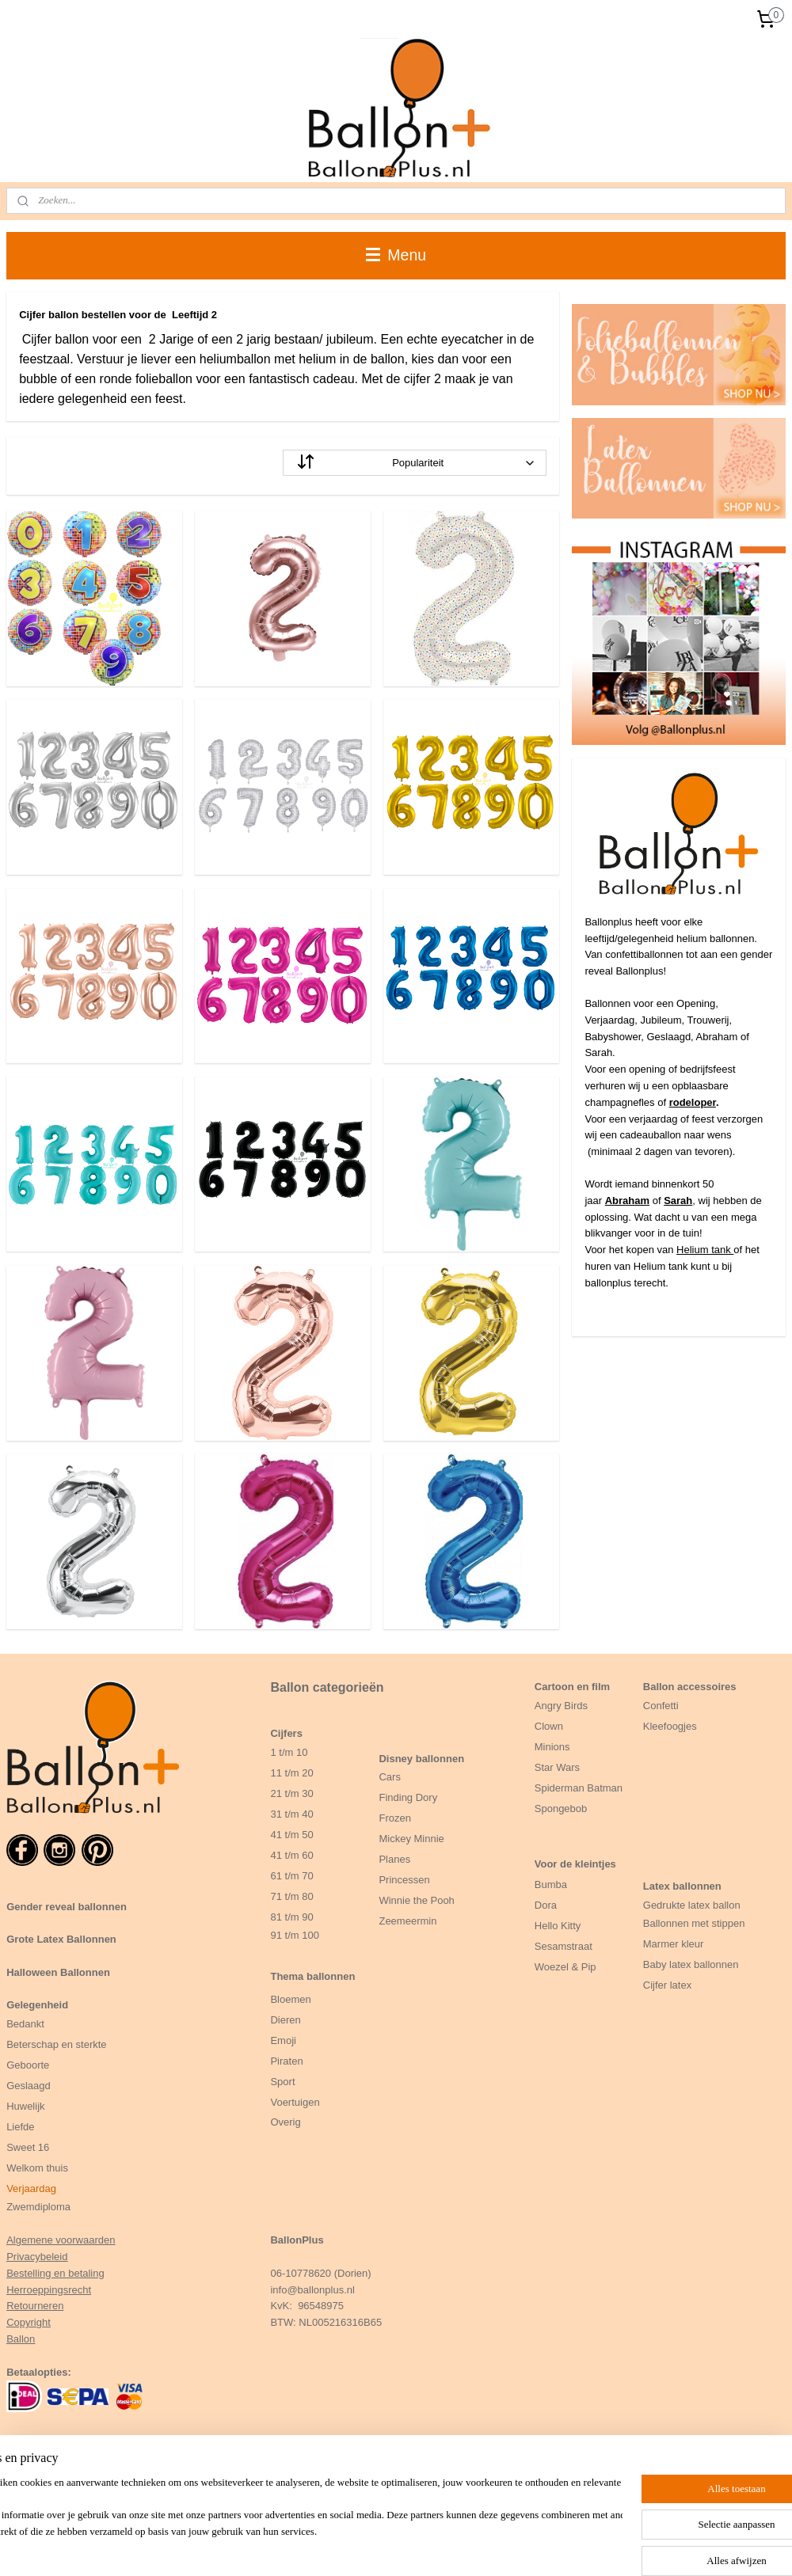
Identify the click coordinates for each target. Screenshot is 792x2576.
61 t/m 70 (291, 1876)
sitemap (400, 2546)
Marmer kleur (673, 1944)
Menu (396, 255)
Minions (552, 1747)
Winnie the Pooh (416, 1900)
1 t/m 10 (288, 1752)
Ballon (20, 2339)
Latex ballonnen (682, 1886)
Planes (394, 1859)
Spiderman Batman (579, 1788)
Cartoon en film (572, 1687)
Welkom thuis (37, 2168)
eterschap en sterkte (60, 2044)
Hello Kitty (558, 1926)
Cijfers (286, 1733)
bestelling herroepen (480, 2546)
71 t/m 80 (291, 1896)
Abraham (627, 1200)
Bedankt (25, 2024)
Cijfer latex (667, 1985)
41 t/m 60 (291, 1855)
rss (429, 2546)
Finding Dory (408, 1797)
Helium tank (704, 1250)
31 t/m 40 (291, 1814)
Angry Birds (561, 1706)
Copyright (28, 2322)
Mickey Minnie (411, 1839)
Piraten (286, 2061)
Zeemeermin (407, 1921)
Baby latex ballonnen (691, 1964)
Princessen (404, 1880)
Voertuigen (294, 2102)
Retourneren (34, 2306)
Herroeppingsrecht (48, 2290)
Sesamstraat (563, 1946)
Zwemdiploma (38, 2207)
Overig (285, 2122)
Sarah (678, 1200)
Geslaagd (28, 2086)
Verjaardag (31, 2188)
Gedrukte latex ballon (692, 1905)
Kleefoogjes (670, 1726)
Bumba (551, 1884)
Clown (549, 1726)
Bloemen (290, 1999)
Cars (389, 1777)
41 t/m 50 (291, 1835)
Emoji (283, 2040)
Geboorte (29, 2065)
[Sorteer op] (415, 462)
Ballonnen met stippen (694, 1923)
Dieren (285, 2020)
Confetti (661, 1706)
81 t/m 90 (291, 1917)
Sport (282, 2082)
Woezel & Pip (565, 1967)
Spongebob (561, 1808)
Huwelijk (25, 2106)
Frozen (394, 1818)
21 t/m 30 (291, 1793)
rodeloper (692, 1102)
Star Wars (557, 1767)
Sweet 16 (27, 2147)
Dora (546, 1905)
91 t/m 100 (294, 1935)
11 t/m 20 (291, 1773)
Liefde (20, 2127)
